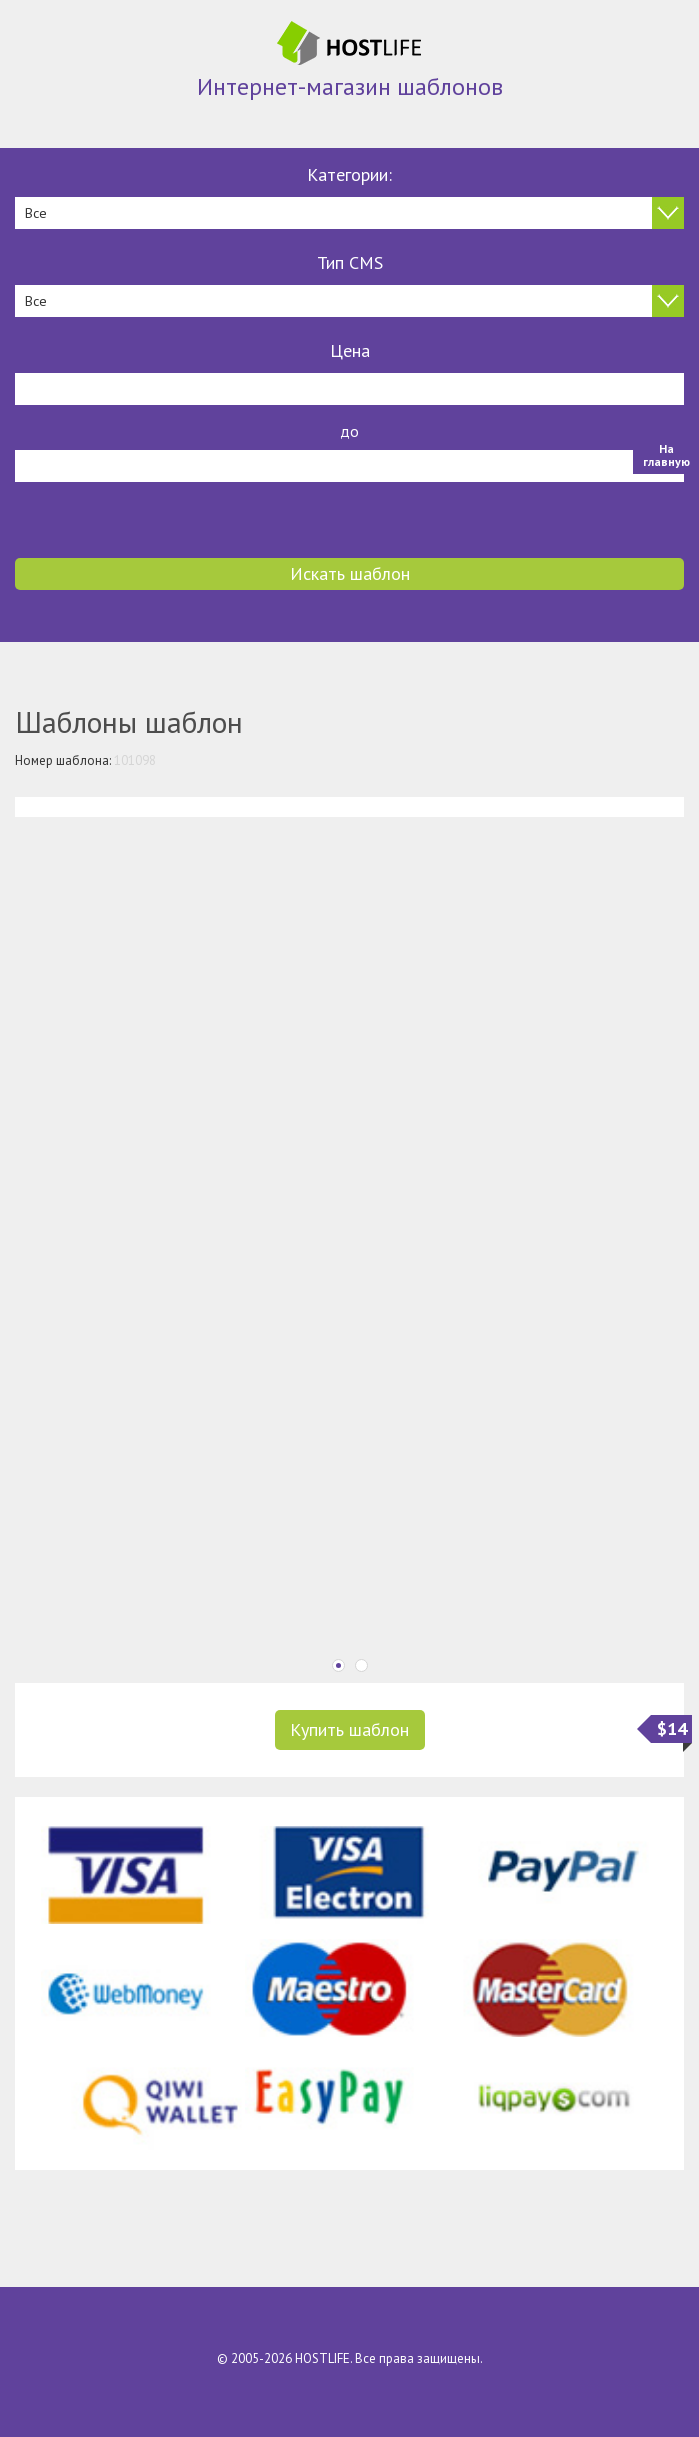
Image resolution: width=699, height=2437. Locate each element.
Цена (350, 350)
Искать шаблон (350, 573)
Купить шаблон (349, 1729)
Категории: (349, 174)
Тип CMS (350, 262)
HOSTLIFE (322, 2358)
